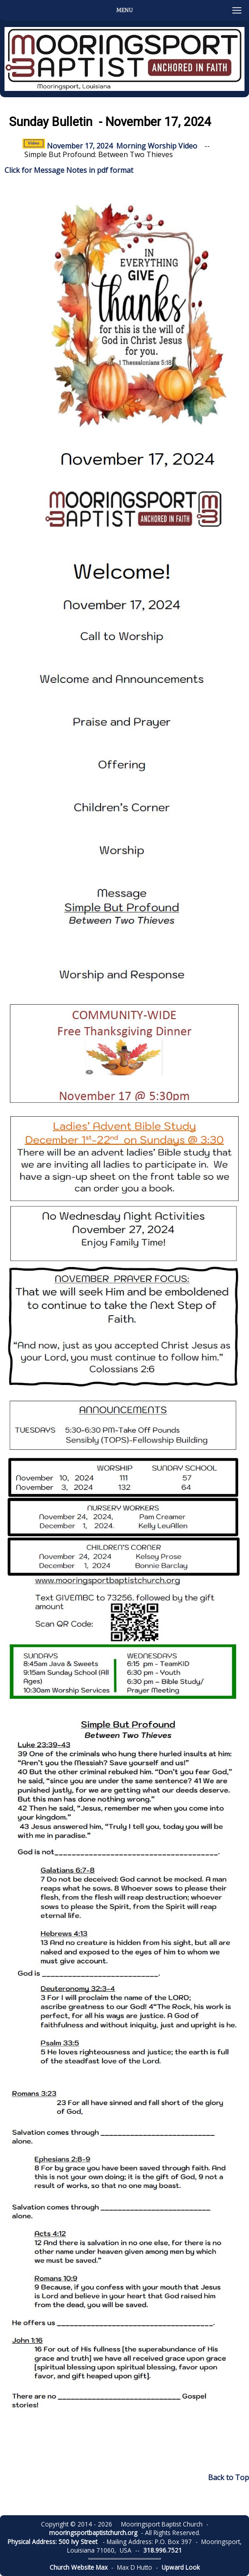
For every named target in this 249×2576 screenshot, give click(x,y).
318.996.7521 (162, 2550)
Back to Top (228, 2477)
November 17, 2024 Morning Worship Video (110, 146)
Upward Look (181, 2567)
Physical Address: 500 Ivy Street (52, 2541)
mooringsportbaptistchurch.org (93, 2532)
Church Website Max (79, 2567)
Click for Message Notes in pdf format (69, 170)
